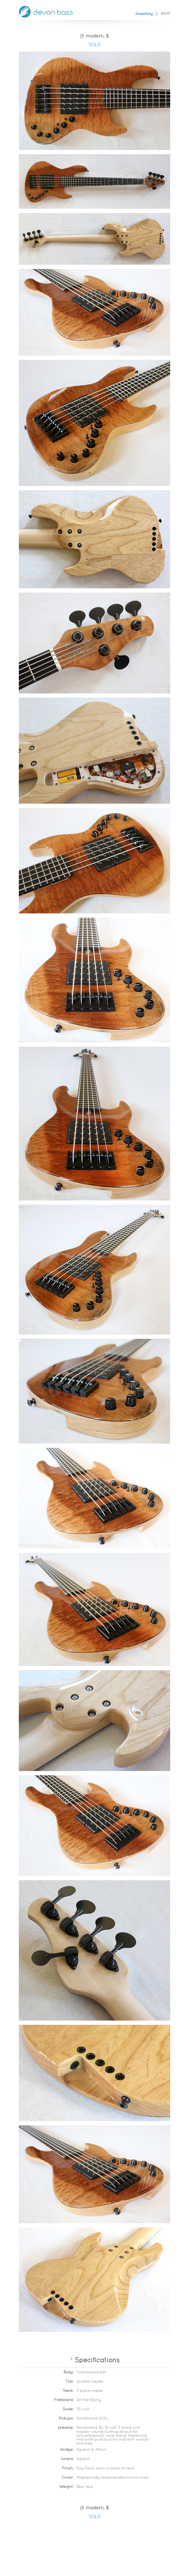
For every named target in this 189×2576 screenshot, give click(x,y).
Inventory (144, 14)
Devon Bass (50, 12)
